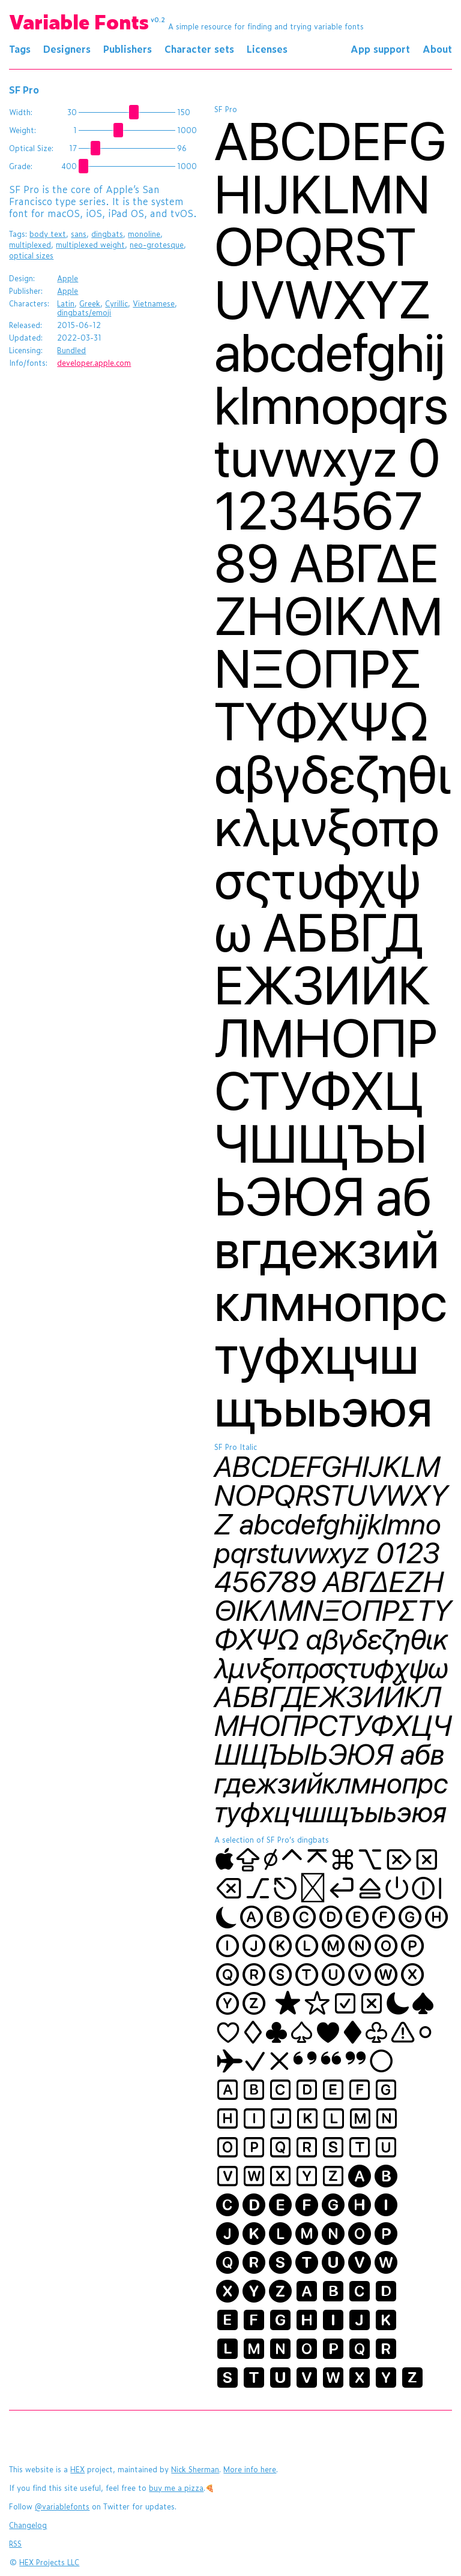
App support (380, 48)
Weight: (22, 130)
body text (47, 233)
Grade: (20, 166)
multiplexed (30, 244)
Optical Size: (31, 148)
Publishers (127, 48)
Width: (20, 112)
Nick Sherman (195, 2469)
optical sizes (31, 255)
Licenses (267, 48)
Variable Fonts (87, 21)
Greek (89, 303)
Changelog (28, 2525)
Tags (20, 48)
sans (78, 233)
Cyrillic (116, 303)
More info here (249, 2469)
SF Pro (24, 89)
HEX (77, 2469)
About (437, 48)
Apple (67, 278)
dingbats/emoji (84, 312)
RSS (15, 2543)
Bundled (71, 350)
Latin (65, 303)
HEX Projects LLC (49, 2562)
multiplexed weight (90, 244)
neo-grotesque (157, 244)
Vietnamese (154, 303)
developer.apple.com (94, 362)
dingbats (107, 233)
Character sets (199, 48)
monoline (144, 233)
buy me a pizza (176, 2487)
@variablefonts (62, 2506)
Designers (67, 48)
